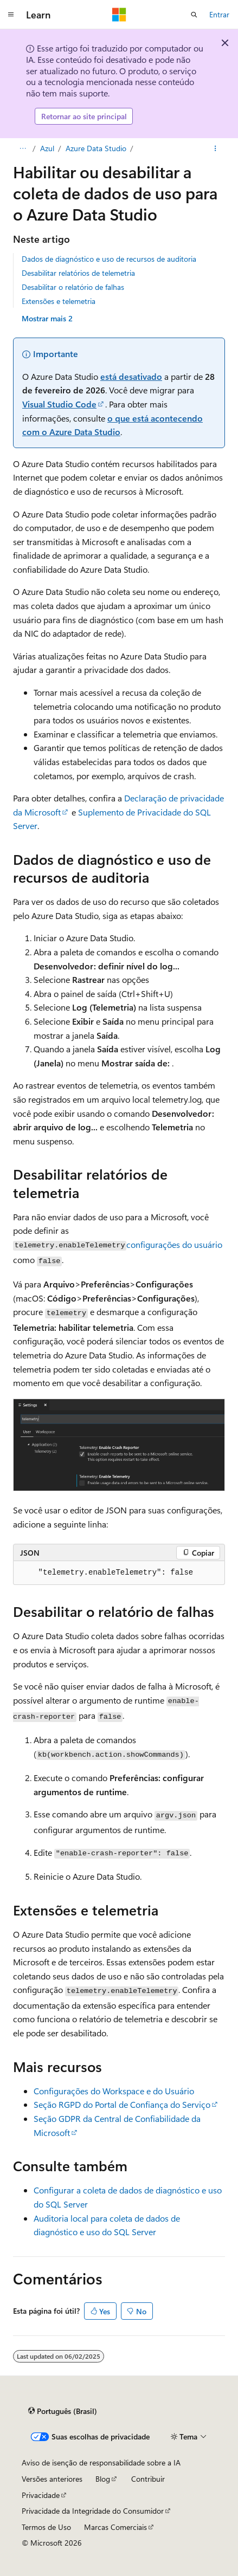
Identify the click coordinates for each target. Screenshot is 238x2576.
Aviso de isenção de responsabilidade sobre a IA (101, 2462)
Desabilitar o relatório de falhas (73, 287)
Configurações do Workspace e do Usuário (114, 2090)
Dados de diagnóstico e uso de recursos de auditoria (109, 259)
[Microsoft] (119, 15)
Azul (47, 148)
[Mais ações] (215, 148)
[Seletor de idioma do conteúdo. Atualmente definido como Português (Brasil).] (63, 2410)
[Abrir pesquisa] (194, 14)
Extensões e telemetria (58, 301)
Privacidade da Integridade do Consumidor (93, 2511)
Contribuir (148, 2479)
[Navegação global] (11, 14)
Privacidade (41, 2495)
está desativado (131, 376)
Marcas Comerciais (115, 2527)
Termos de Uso (46, 2527)
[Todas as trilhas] (22, 148)
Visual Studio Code (59, 404)
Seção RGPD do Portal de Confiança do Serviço (122, 2104)
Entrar (219, 14)
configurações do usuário (174, 1244)
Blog (102, 2479)
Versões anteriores (52, 2479)
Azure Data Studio (96, 148)
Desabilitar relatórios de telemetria (78, 273)
